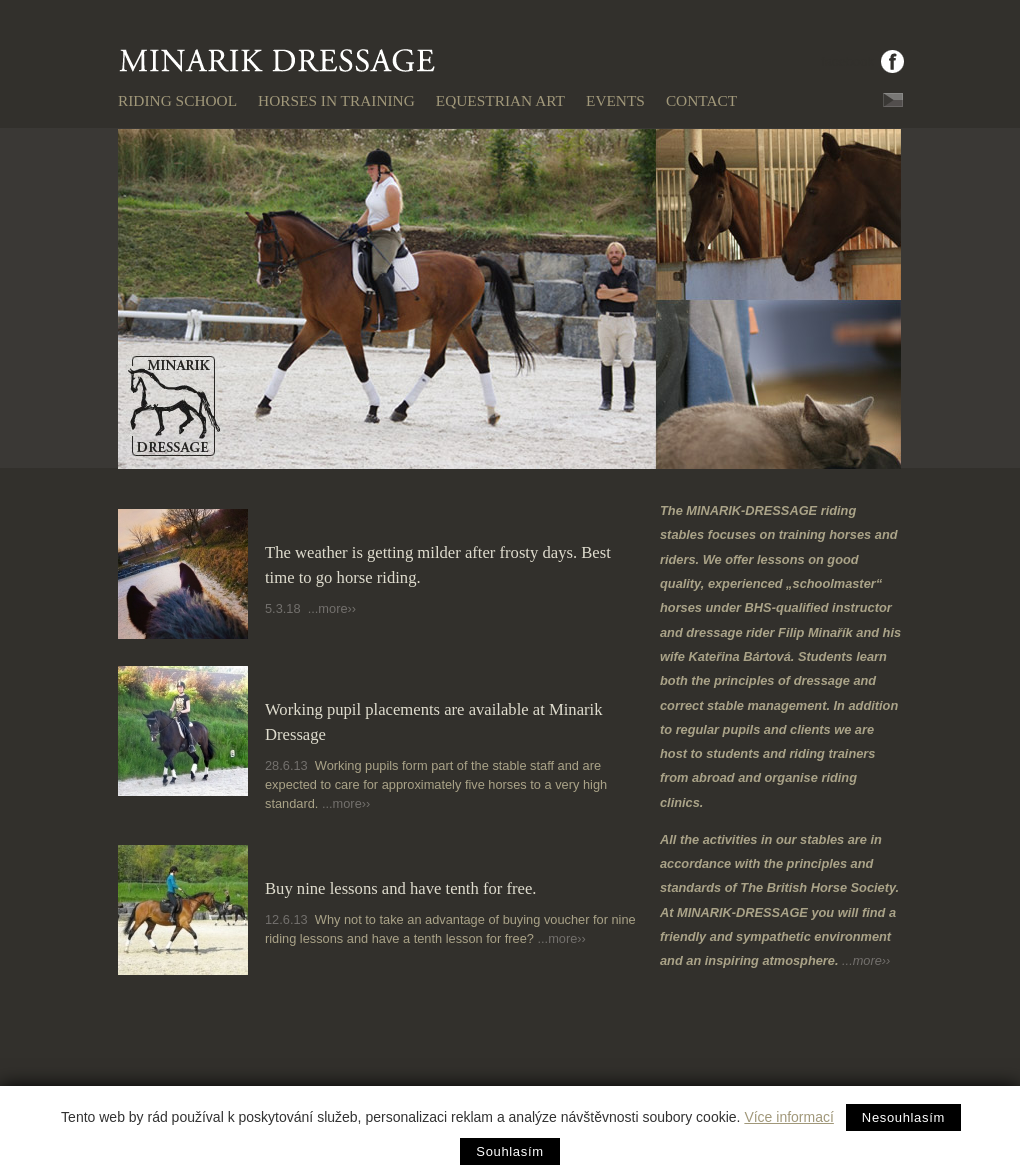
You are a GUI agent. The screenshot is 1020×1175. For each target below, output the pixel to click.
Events (615, 100)
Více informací (788, 1117)
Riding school (177, 100)
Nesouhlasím (903, 1117)
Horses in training (336, 100)
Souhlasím (509, 1151)
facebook (847, 61)
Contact (701, 100)
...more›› (332, 608)
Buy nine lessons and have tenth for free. (400, 888)
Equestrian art (500, 100)
